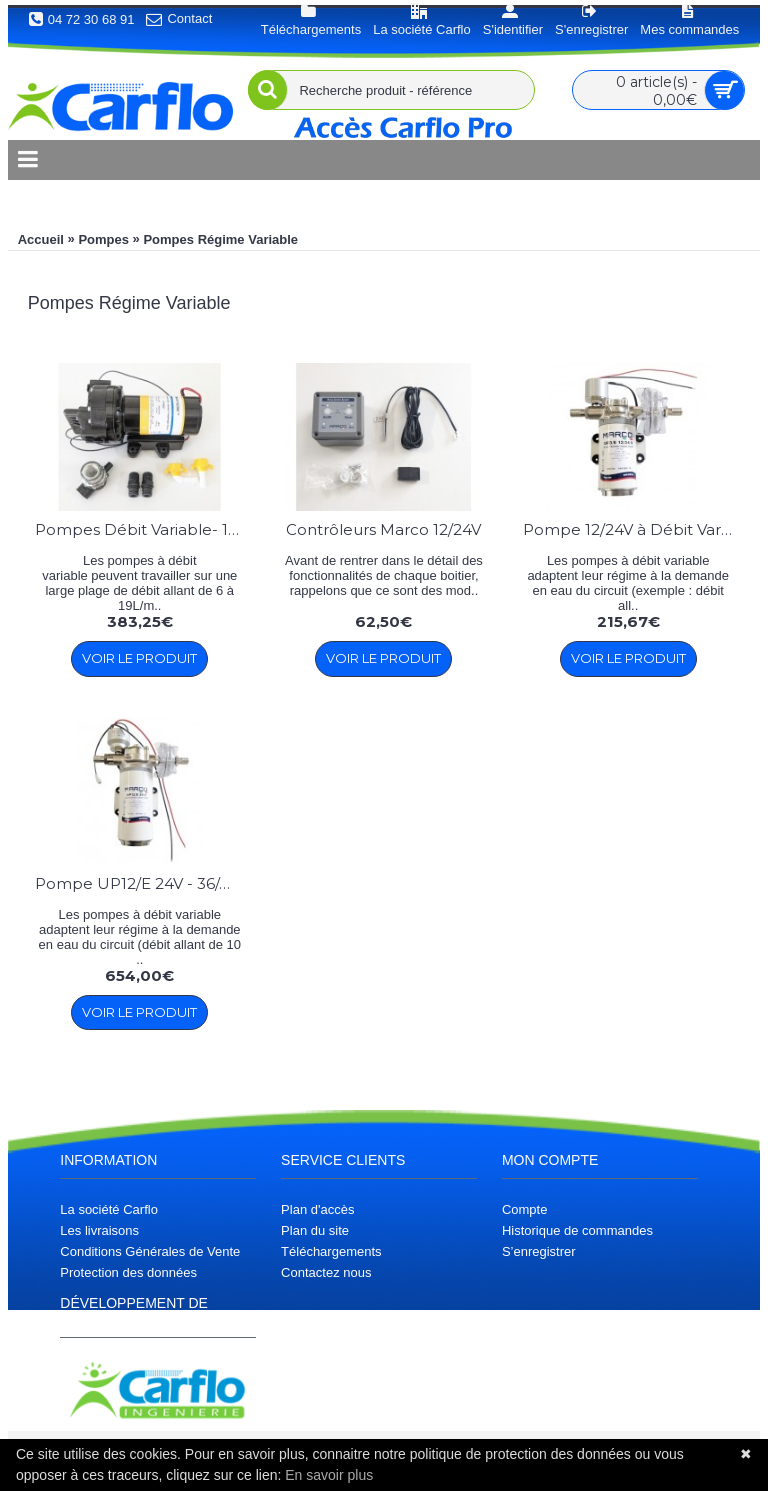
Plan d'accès (317, 1209)
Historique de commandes (577, 1230)
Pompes (103, 239)
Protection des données (128, 1272)
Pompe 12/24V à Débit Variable (631, 529)
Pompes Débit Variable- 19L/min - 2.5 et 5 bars (143, 529)
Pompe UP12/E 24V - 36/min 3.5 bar (143, 883)
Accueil (41, 239)
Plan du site (315, 1230)
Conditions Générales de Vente (150, 1251)
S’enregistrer (539, 1251)
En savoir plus (329, 1475)
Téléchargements (331, 1251)
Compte (525, 1209)
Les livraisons (99, 1230)
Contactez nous (326, 1272)
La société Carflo (109, 1209)
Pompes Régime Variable (220, 239)
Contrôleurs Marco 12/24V (383, 529)
